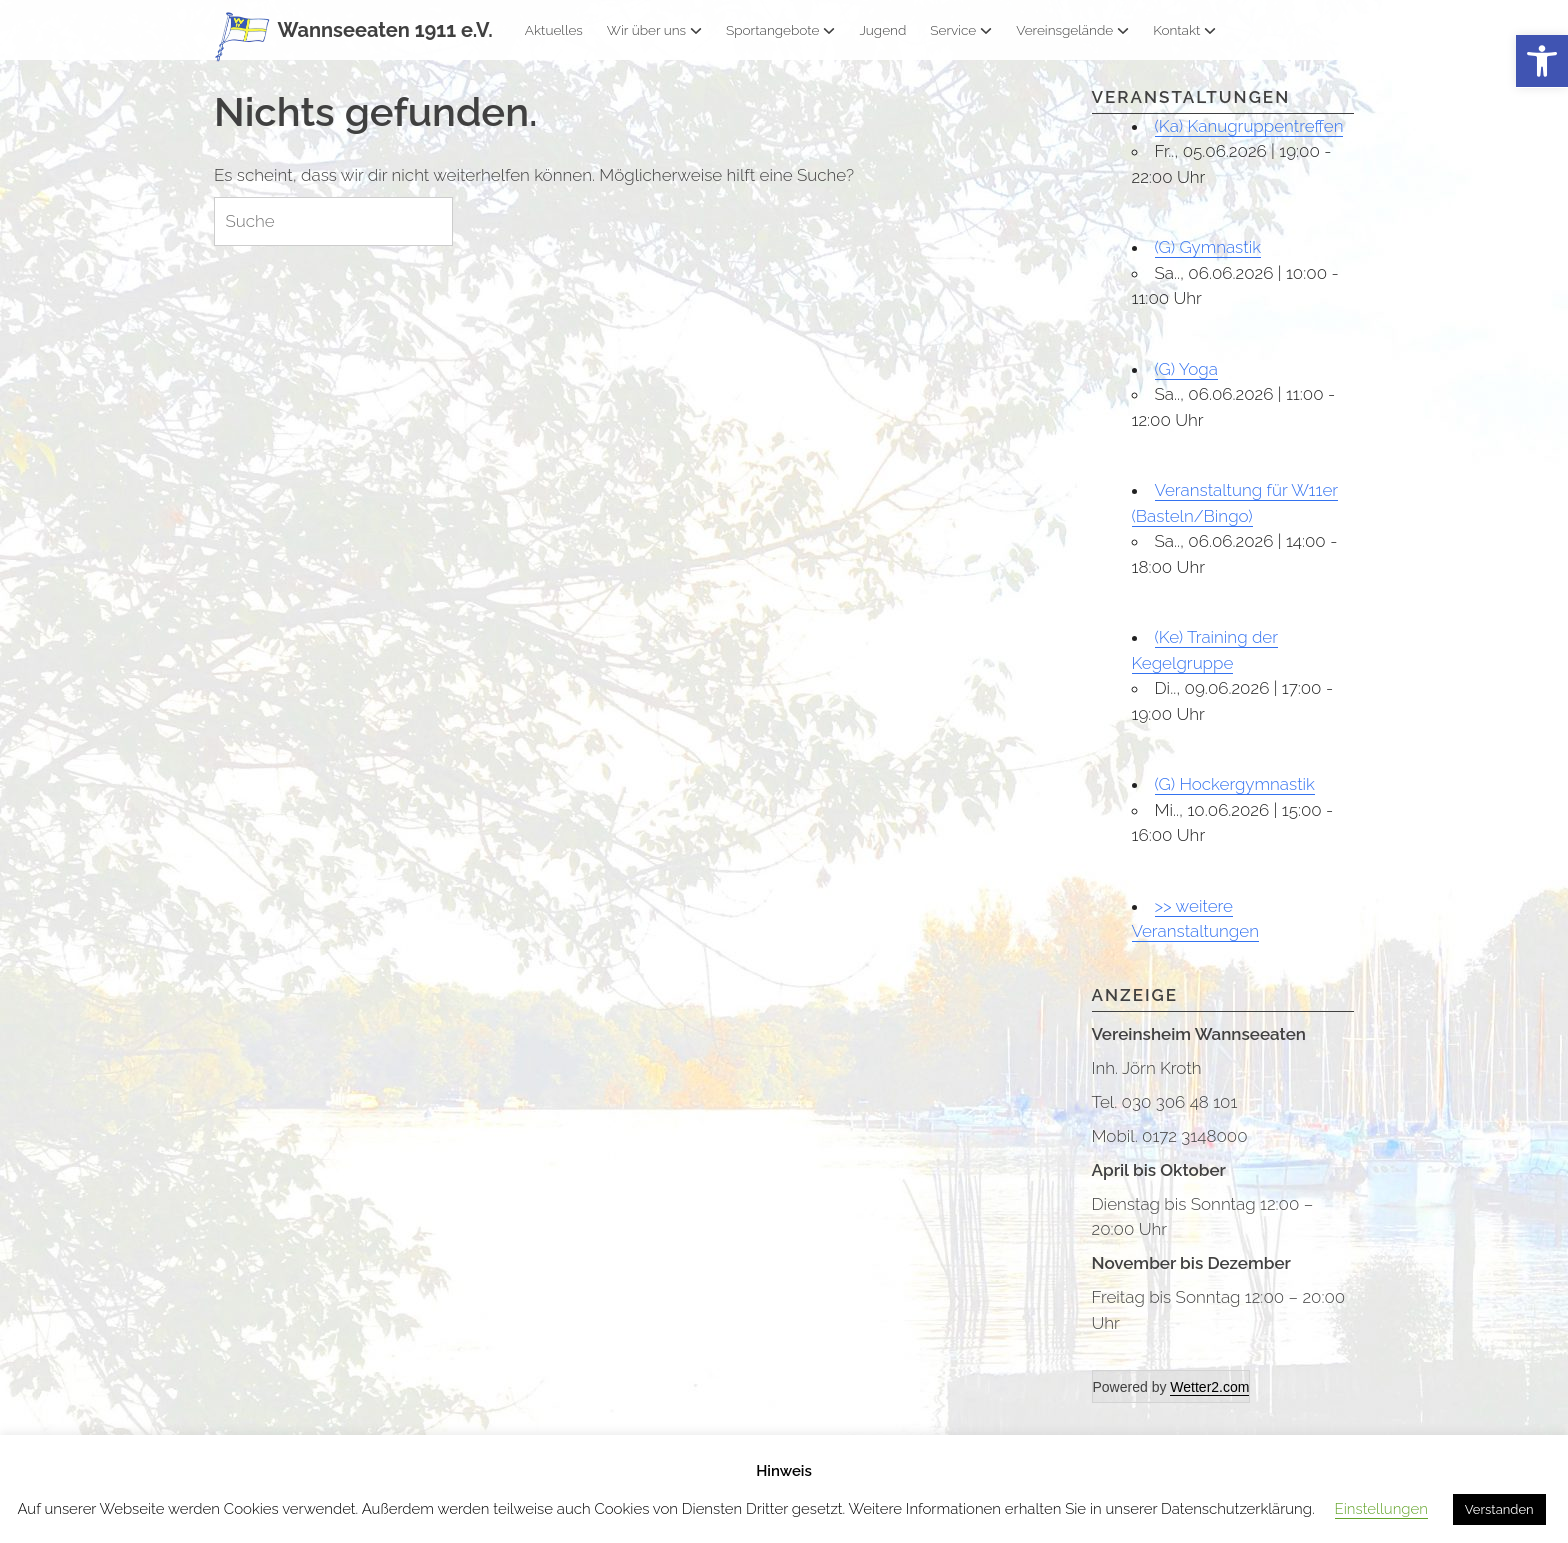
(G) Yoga (1186, 369)
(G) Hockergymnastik (1235, 784)
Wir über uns (654, 30)
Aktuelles (554, 30)
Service (961, 30)
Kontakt (1184, 30)
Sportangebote (780, 30)
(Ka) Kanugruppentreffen (1249, 126)
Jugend (882, 30)
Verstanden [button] (1499, 1509)
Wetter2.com (1209, 1387)
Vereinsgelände (1072, 30)
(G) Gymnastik (1208, 247)
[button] (1542, 61)
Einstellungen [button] (1381, 1509)
